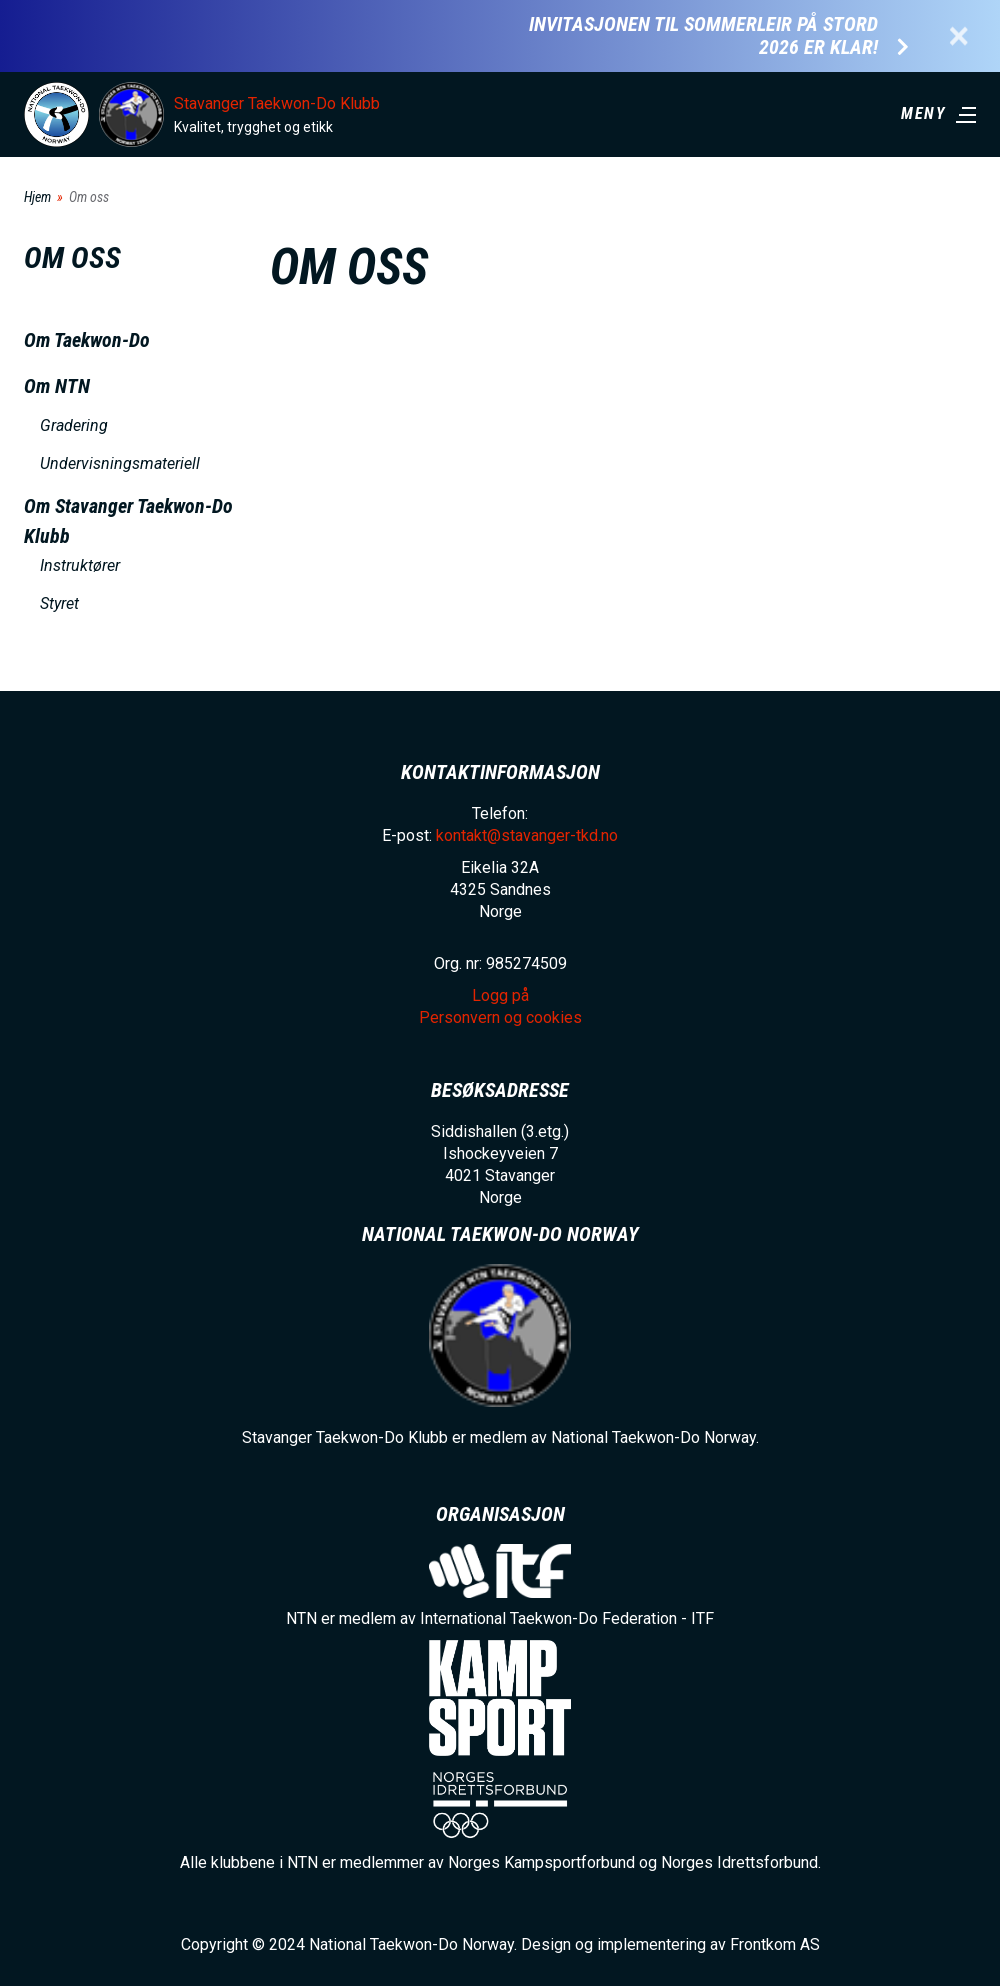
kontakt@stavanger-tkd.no (527, 835)
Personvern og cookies (500, 1017)
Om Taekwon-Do (87, 340)
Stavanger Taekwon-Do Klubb (277, 103)
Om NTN (57, 386)
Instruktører (80, 565)
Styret (59, 603)
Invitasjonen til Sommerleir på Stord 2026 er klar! (703, 36)
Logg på (500, 995)
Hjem (37, 197)
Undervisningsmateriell (120, 463)
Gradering (74, 425)
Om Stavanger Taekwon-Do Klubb (128, 521)
